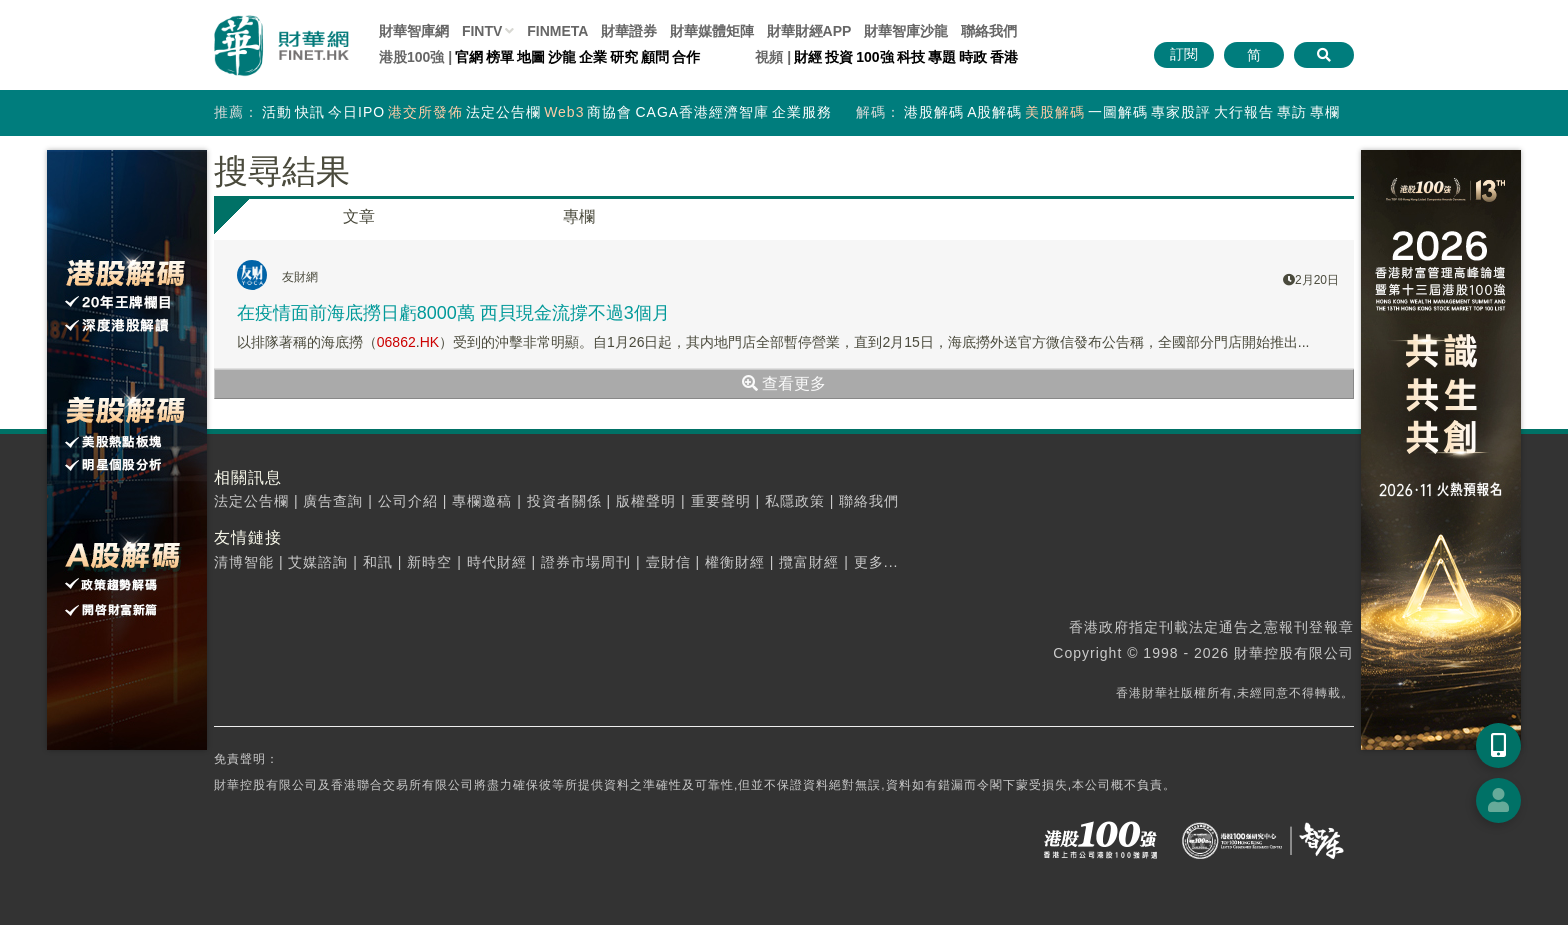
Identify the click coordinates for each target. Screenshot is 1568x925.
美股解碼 (1055, 112)
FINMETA (557, 31)
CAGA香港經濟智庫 (702, 112)
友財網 (300, 277)
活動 (277, 112)
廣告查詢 (333, 501)
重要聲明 (721, 501)
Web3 (564, 112)
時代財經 (497, 562)
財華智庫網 (414, 31)
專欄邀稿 (482, 501)
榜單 (500, 57)
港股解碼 (934, 112)
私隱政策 (795, 501)
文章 (359, 216)
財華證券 (629, 31)
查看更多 (784, 383)
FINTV (482, 31)
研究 (624, 57)
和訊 (378, 562)
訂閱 (1184, 54)
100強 (874, 57)
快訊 (310, 112)
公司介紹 (408, 501)
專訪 (1292, 112)
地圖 (531, 57)
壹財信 (668, 562)
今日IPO (356, 112)
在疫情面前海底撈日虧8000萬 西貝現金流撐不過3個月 (453, 313)
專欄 (1325, 112)
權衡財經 (735, 562)
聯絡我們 (989, 31)
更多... (876, 562)
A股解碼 (994, 112)
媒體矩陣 (712, 31)
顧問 (655, 57)
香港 (1004, 57)
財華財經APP (809, 31)
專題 (942, 57)
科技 (911, 57)
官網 (469, 57)
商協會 (609, 112)
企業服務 (802, 112)
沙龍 (562, 57)
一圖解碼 (1118, 112)
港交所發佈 (425, 112)
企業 (593, 57)
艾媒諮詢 (318, 562)
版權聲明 (646, 501)
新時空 (429, 562)
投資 (839, 57)
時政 (973, 57)
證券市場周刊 (586, 562)
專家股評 (1181, 112)
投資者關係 (564, 501)
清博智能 (244, 562)
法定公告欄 (503, 112)
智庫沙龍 (906, 31)
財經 (808, 57)
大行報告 (1244, 112)
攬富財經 (809, 562)
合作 (686, 57)
